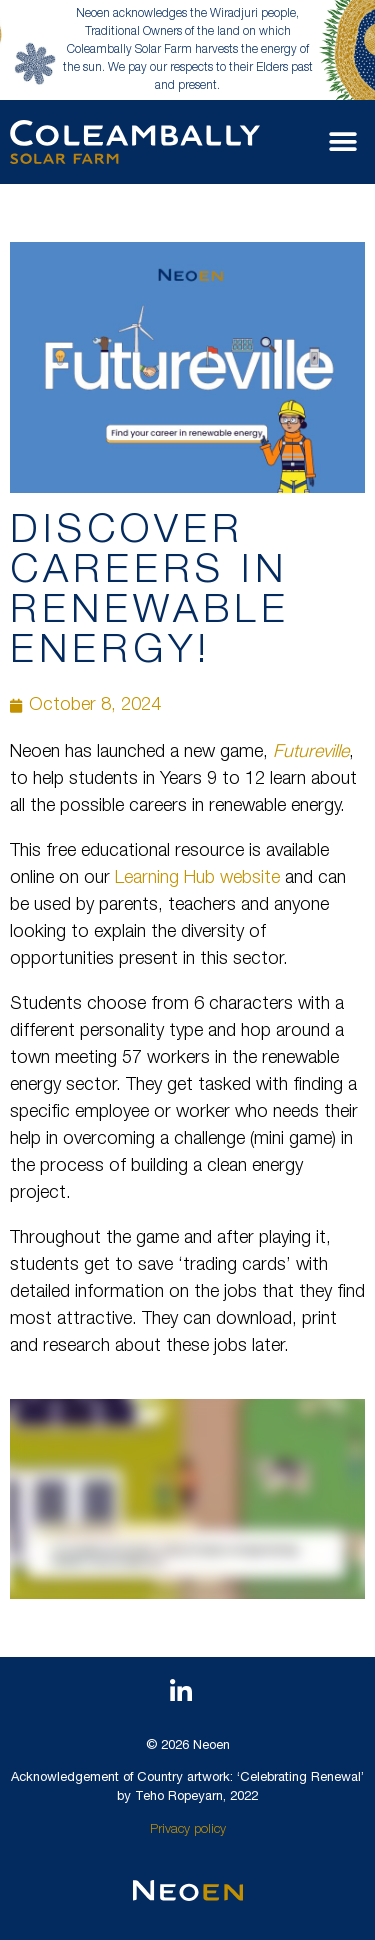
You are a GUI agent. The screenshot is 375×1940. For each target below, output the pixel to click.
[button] (342, 141)
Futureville (311, 753)
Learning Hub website (197, 879)
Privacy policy (188, 1830)
